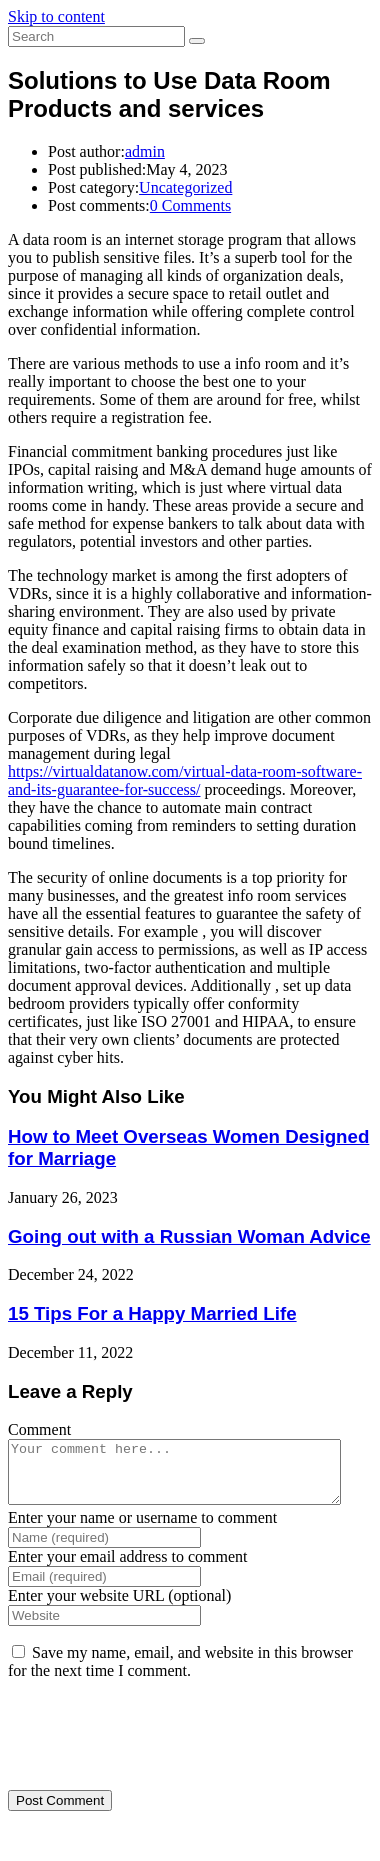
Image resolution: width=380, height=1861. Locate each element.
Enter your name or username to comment (142, 1529)
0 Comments (190, 205)
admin (145, 151)
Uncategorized (185, 187)
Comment (39, 1429)
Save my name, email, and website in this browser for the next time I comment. (180, 1673)
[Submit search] (197, 41)
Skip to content (56, 16)
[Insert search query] (96, 36)
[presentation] (145, 1743)
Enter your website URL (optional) (119, 1607)
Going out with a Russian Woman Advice (189, 1236)
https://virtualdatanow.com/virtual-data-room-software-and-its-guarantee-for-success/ (185, 780)
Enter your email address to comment (127, 1568)
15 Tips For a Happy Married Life (152, 1313)
